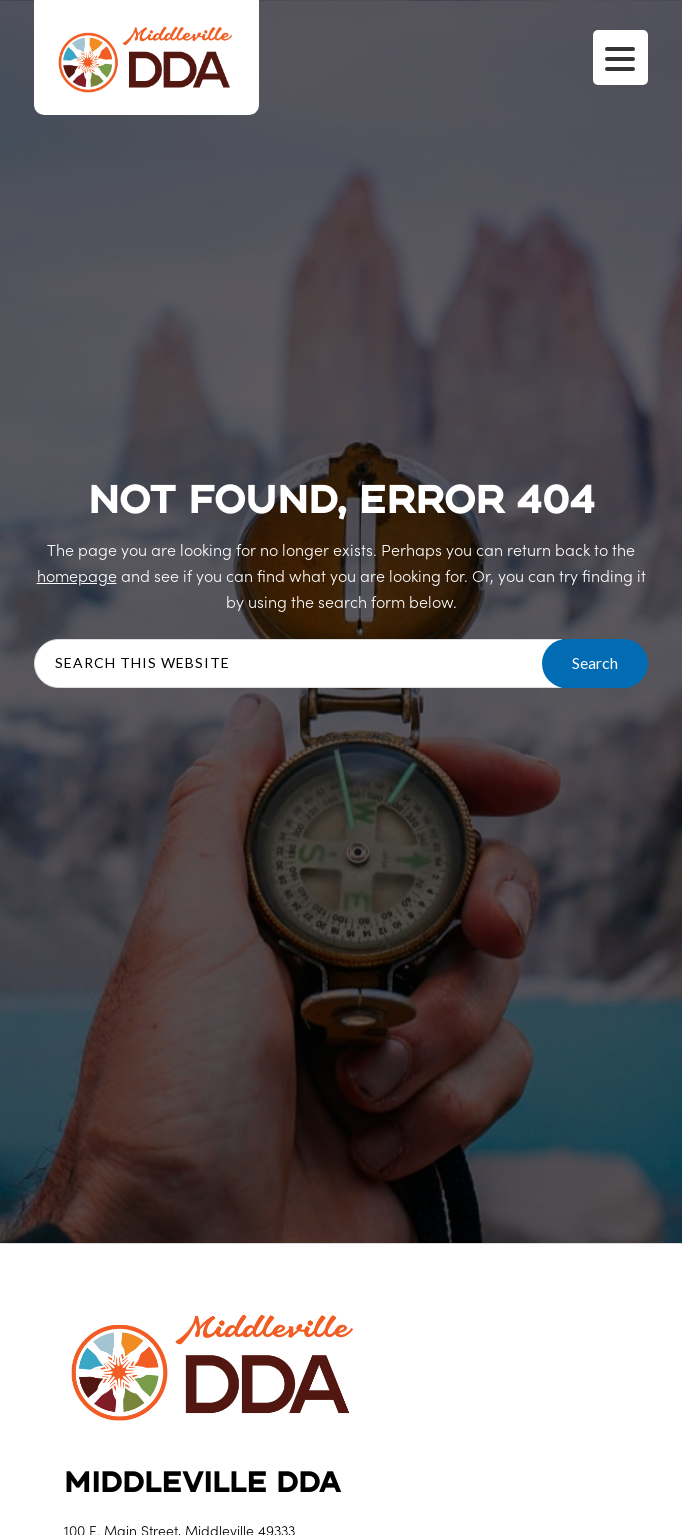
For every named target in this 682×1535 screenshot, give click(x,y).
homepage (77, 575)
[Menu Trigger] (620, 57)
